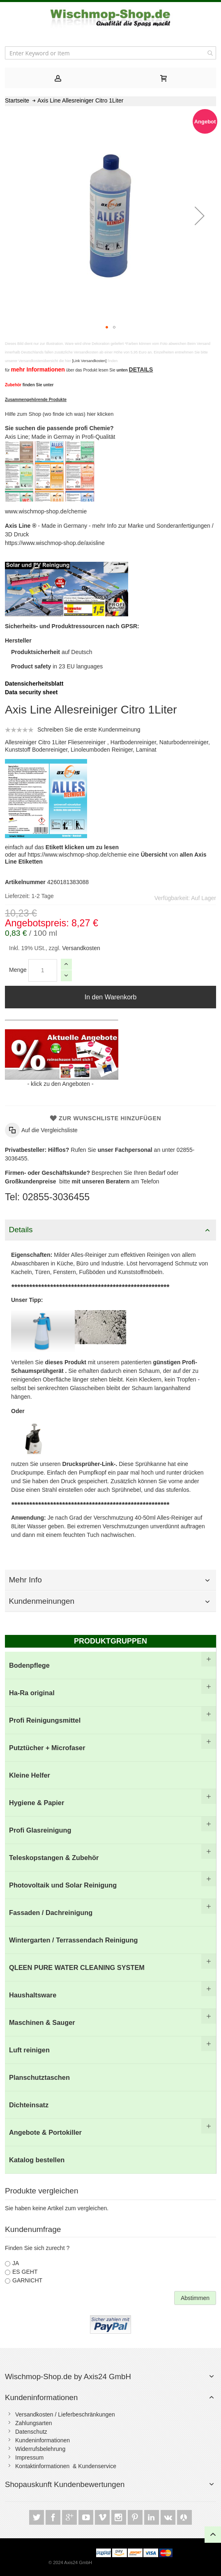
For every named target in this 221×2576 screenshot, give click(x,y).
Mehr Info (25, 1579)
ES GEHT (24, 2271)
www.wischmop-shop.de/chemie (46, 511)
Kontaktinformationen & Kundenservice (65, 2466)
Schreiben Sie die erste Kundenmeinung (88, 729)
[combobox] (110, 52)
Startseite (17, 100)
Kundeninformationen (41, 2397)
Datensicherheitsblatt (34, 683)
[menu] (110, 1913)
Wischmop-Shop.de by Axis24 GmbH (68, 2376)
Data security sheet (31, 692)
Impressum (29, 2457)
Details (21, 1229)
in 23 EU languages (57, 666)
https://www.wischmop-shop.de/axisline (55, 543)
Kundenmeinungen (42, 1601)
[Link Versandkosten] (89, 361)
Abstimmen (195, 2298)
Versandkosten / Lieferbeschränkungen (65, 2414)
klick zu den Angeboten (60, 1084)
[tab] (57, 78)
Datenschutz (31, 2431)
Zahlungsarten (33, 2423)
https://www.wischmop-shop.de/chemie (77, 854)
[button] (199, 215)
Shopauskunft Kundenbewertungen (64, 2484)
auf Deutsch (51, 652)
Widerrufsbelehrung (40, 2449)
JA (15, 2263)
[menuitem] (110, 1665)
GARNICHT (27, 2280)
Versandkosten (80, 948)
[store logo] (110, 18)
